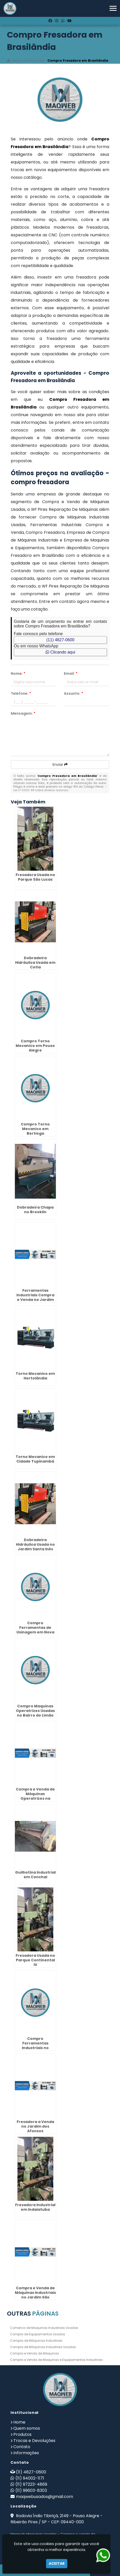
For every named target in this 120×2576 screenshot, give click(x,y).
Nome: (18, 673)
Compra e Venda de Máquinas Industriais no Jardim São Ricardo (35, 2294)
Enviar (60, 764)
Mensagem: (23, 713)
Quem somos (26, 2428)
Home (19, 2422)
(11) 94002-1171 (29, 2478)
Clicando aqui (60, 652)
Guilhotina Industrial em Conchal (35, 1875)
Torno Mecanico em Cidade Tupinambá (35, 1459)
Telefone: (21, 693)
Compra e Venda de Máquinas (34, 2353)
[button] (113, 8)
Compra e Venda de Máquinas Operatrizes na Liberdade (35, 1796)
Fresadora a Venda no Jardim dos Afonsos (35, 2126)
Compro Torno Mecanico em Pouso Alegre (35, 1045)
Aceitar (57, 2563)
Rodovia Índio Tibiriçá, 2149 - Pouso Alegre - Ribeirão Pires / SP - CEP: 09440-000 (57, 2519)
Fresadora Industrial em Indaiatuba (35, 2207)
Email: (70, 673)
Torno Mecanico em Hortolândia (35, 1376)
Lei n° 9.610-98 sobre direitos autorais (40, 790)
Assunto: (73, 693)
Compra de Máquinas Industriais (36, 2340)
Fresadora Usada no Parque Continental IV (35, 1960)
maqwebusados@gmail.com (44, 2497)
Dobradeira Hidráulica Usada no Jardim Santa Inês (35, 1544)
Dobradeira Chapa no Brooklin (35, 1209)
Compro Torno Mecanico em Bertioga (35, 1129)
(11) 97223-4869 (31, 2484)
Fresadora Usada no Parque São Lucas (35, 877)
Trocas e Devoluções (34, 2441)
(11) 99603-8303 (31, 2490)
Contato (21, 2447)
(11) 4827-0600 (60, 640)
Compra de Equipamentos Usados (37, 2334)
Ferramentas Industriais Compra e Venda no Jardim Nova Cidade (35, 1297)
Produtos (22, 2434)
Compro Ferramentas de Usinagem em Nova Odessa (35, 1629)
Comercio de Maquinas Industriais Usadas (44, 2328)
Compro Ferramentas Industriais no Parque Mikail (35, 2045)
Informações (26, 2453)
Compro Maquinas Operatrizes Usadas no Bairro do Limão (35, 1711)
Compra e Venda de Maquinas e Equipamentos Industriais (56, 2360)
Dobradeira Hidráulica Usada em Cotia (35, 962)
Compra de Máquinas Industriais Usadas (43, 2347)
